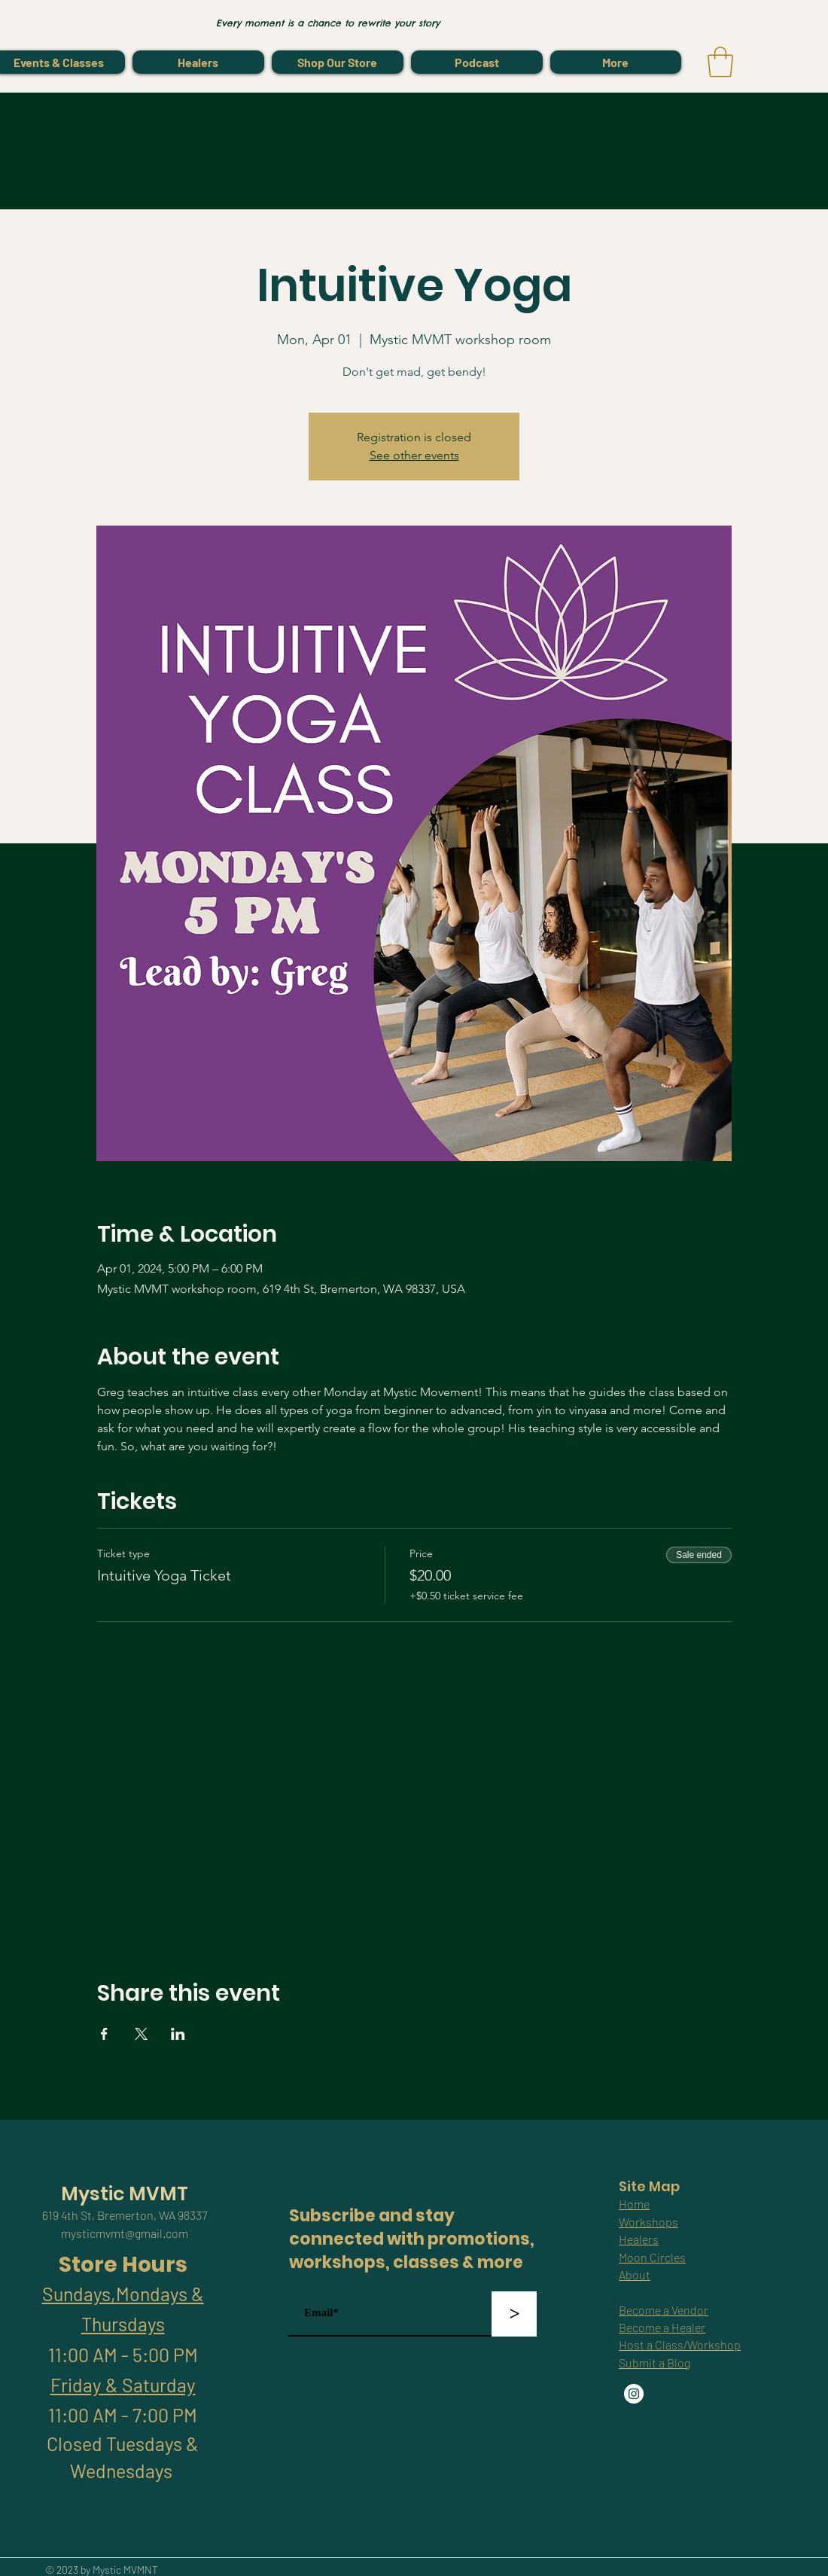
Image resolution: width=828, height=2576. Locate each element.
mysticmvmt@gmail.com (124, 2233)
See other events (414, 455)
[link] (720, 62)
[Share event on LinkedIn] (178, 2034)
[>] (514, 2314)
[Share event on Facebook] (104, 2034)
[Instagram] (634, 2394)
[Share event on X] (141, 2034)
